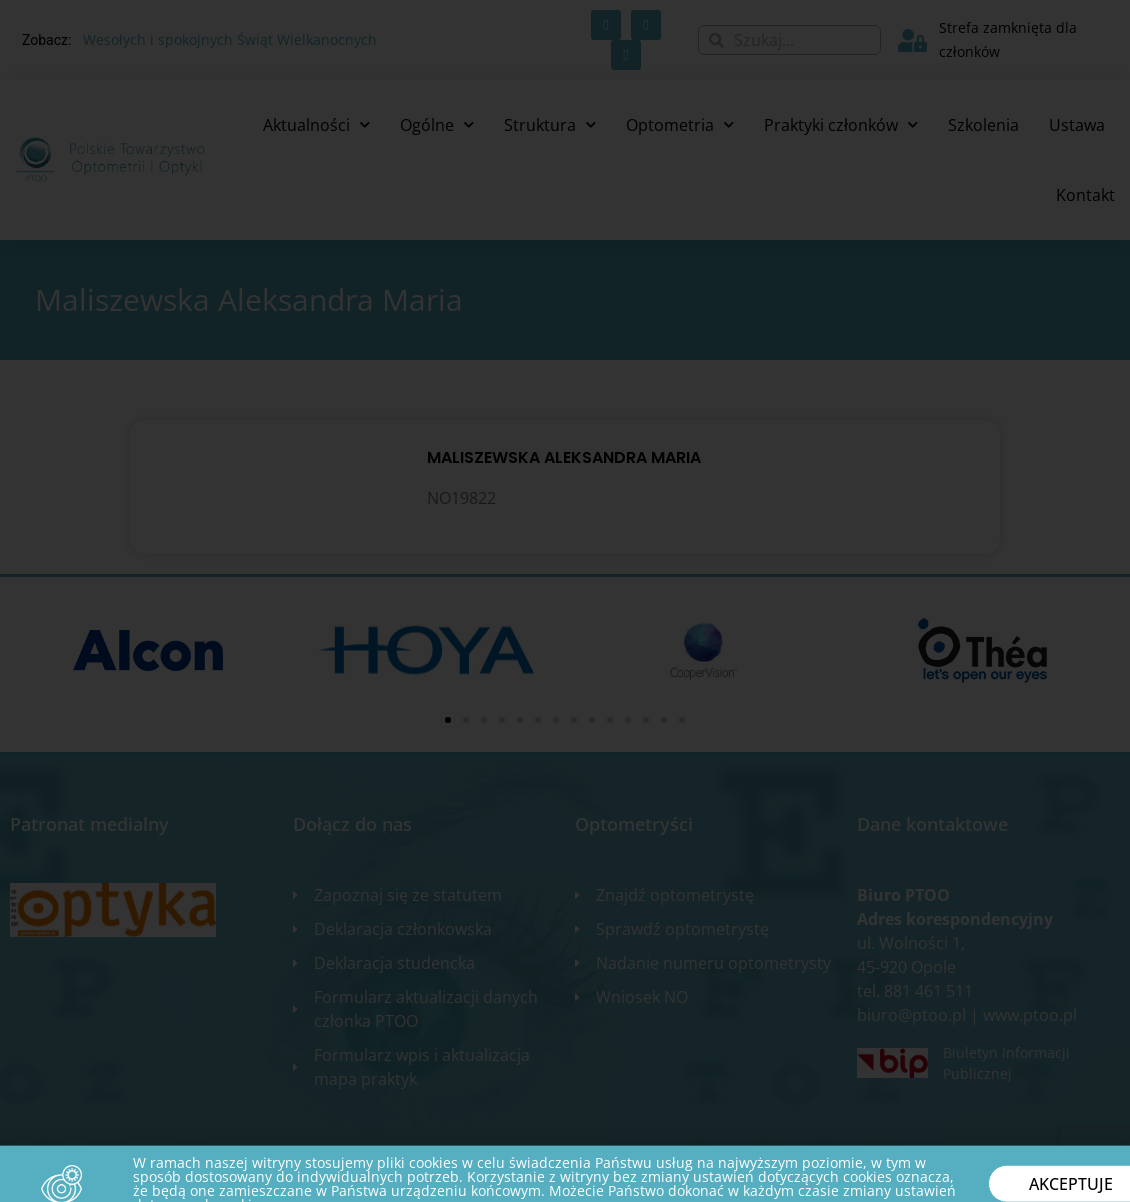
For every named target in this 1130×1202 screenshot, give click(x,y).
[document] (565, 601)
